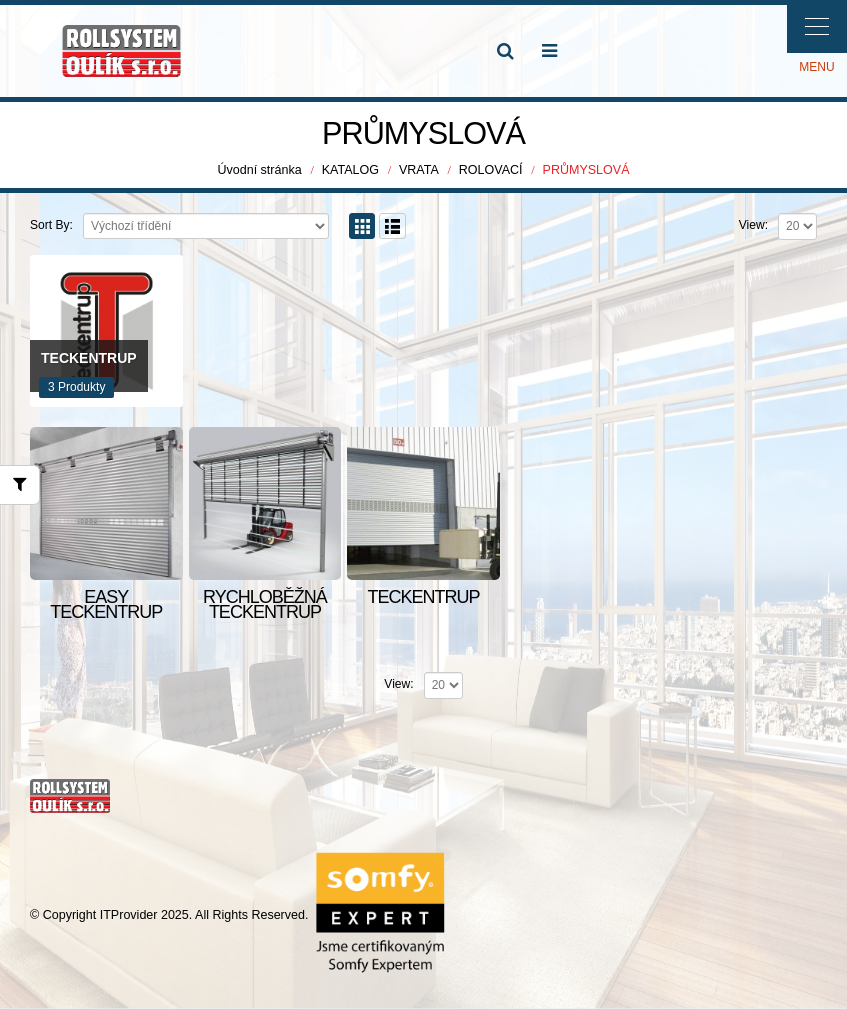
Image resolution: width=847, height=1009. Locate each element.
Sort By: (51, 226)
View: (753, 226)
